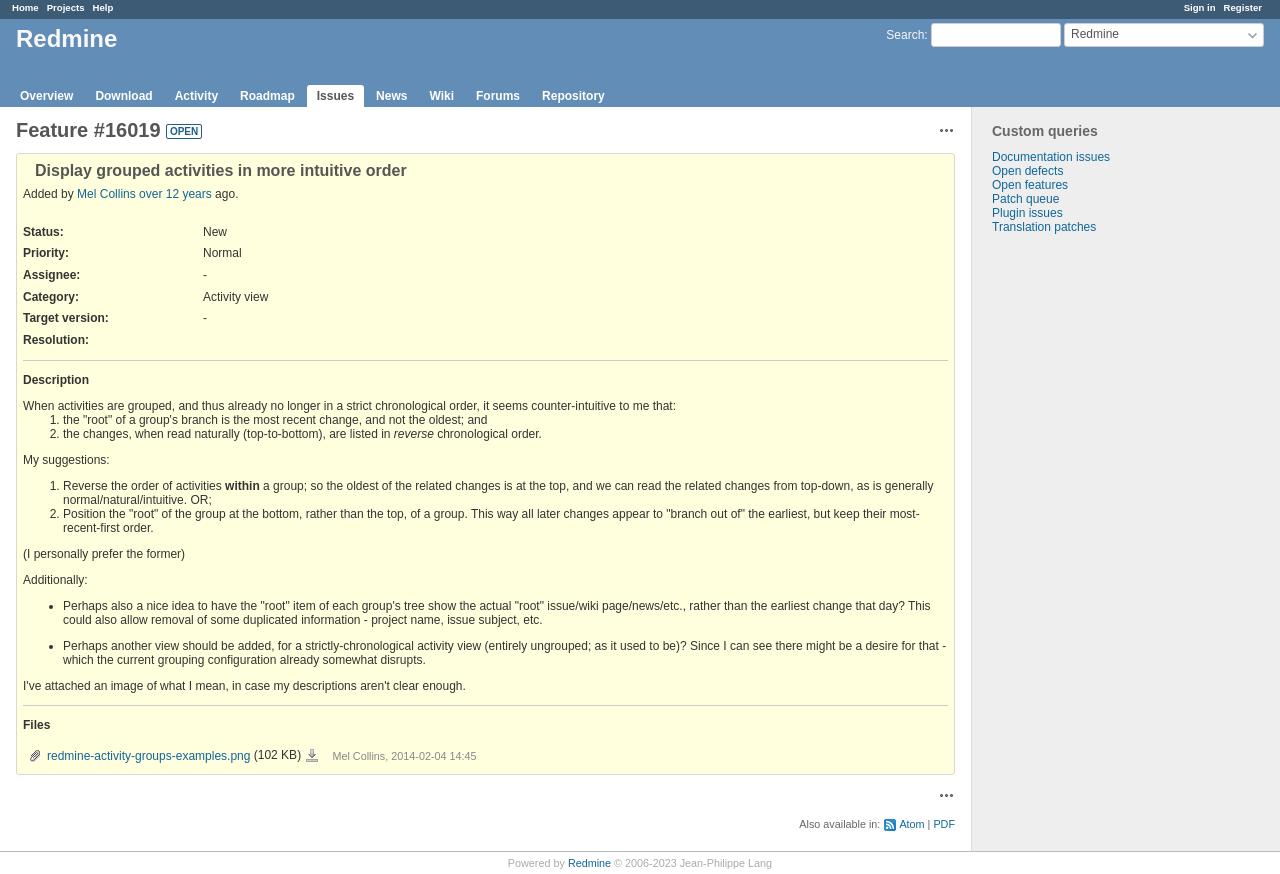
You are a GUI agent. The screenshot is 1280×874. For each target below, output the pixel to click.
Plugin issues (1027, 213)
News (391, 96)
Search (905, 35)
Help (103, 7)
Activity (196, 96)
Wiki (441, 96)
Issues (335, 96)
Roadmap (267, 96)
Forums (498, 96)
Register (1243, 7)
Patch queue (1025, 199)
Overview (46, 96)
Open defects (1027, 171)
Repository (573, 96)
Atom (911, 824)
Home (25, 7)
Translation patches (1044, 227)
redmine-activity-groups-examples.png (148, 756)
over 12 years (175, 194)
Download (123, 96)
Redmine (589, 863)
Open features (1030, 185)
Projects (66, 7)
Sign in (1200, 7)
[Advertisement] (1072, 548)
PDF (944, 824)
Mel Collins (106, 194)
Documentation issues (1051, 157)
